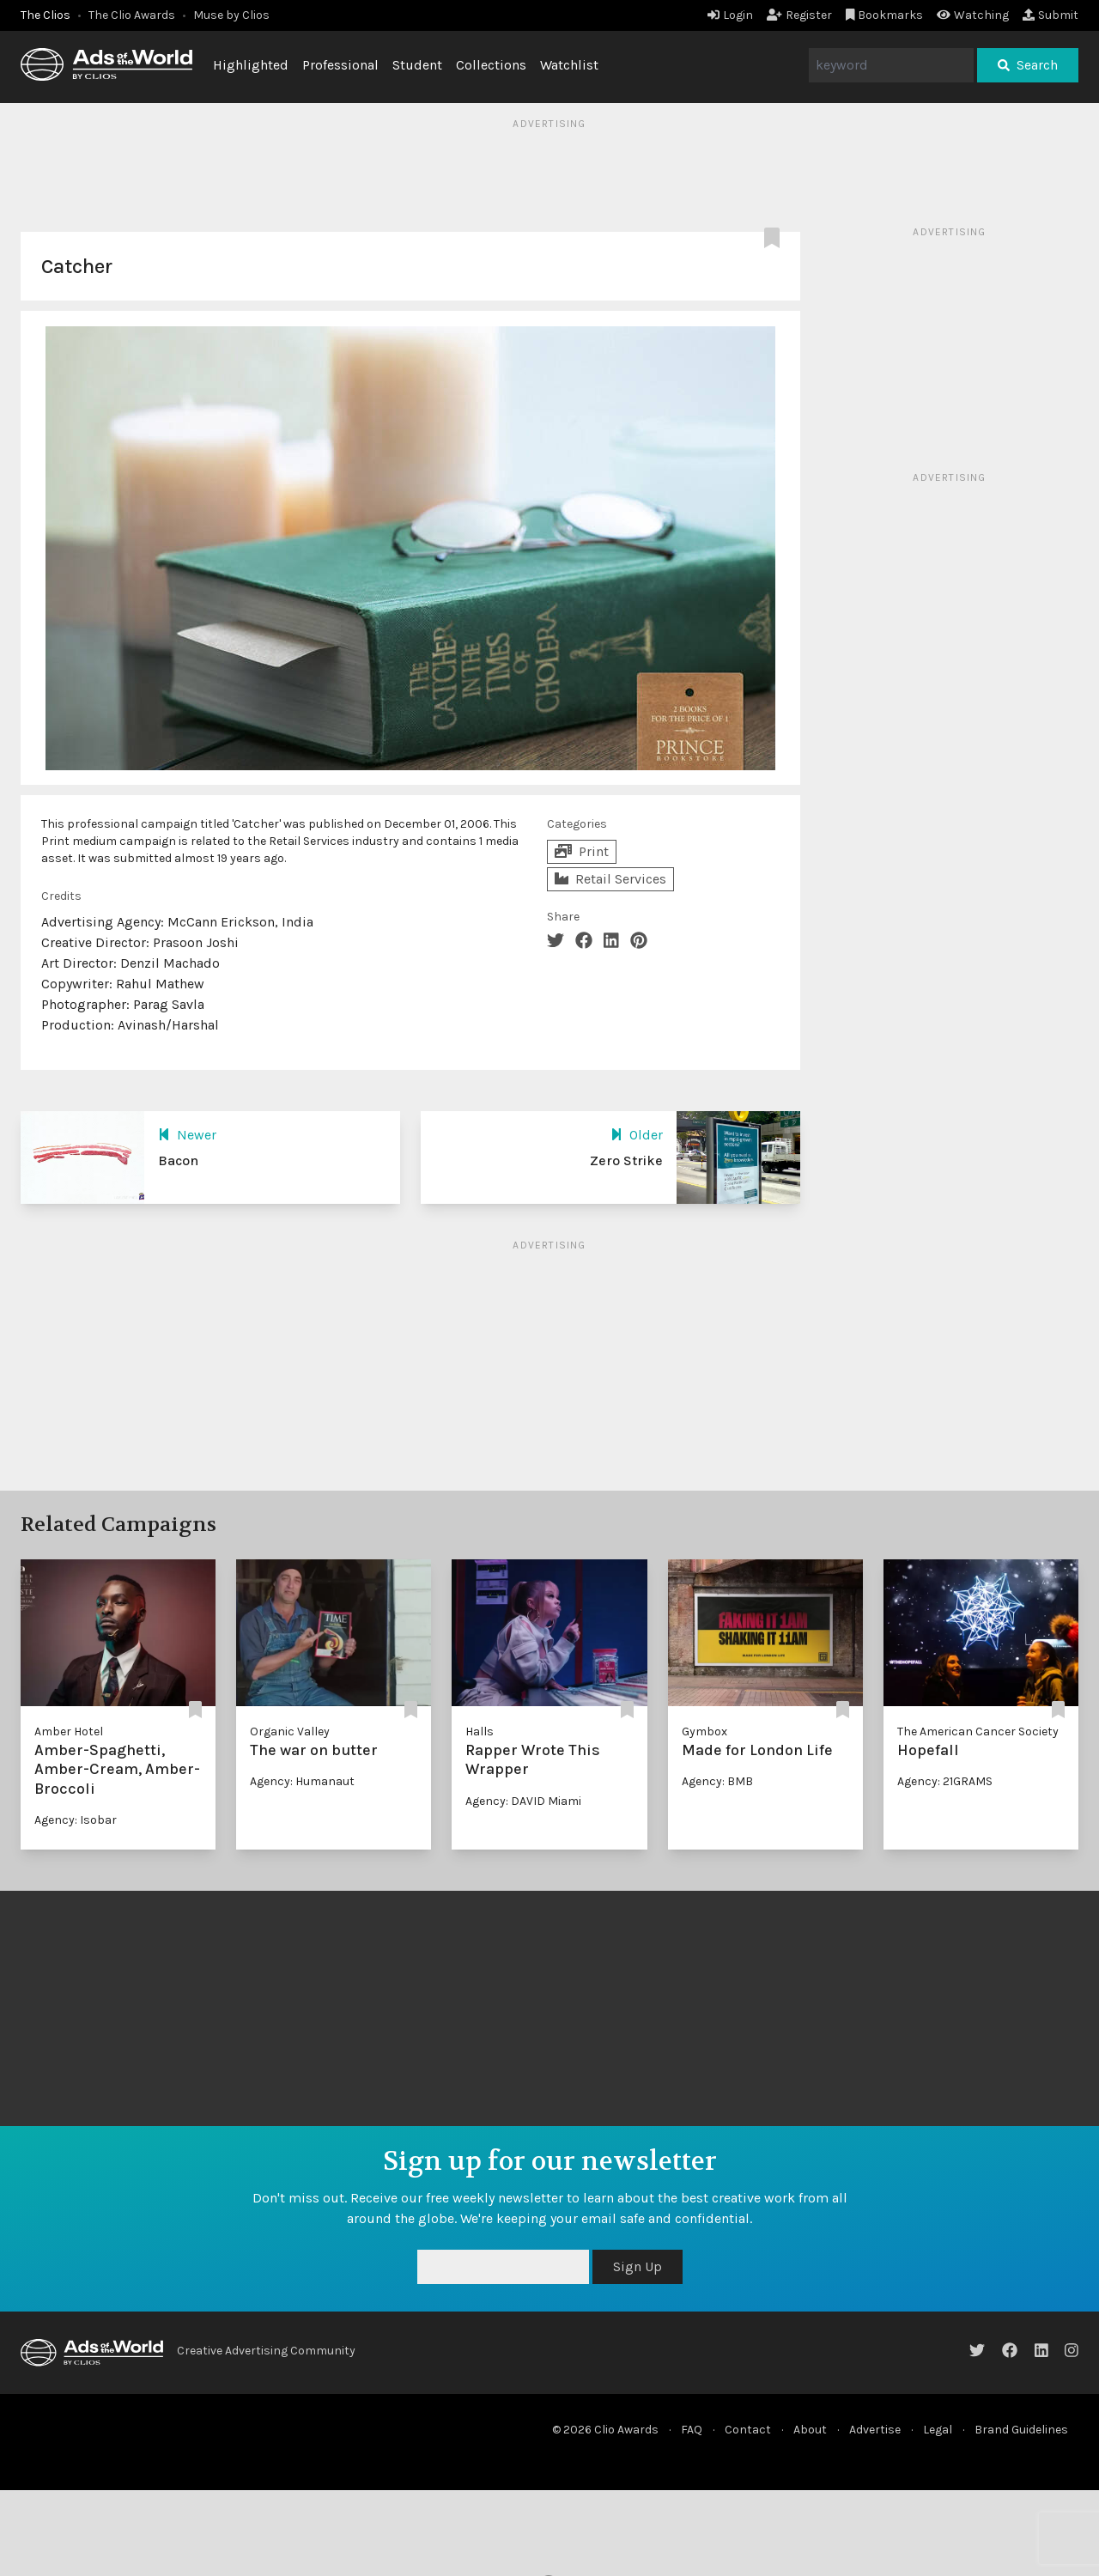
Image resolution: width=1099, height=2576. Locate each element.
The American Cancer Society (978, 1731)
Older (636, 1135)
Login (730, 15)
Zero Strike (626, 1160)
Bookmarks (885, 15)
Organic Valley (290, 1731)
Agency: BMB (717, 1781)
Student (417, 65)
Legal (937, 2429)
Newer (187, 1135)
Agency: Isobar (75, 1820)
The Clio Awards (131, 15)
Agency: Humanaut (302, 1781)
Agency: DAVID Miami (523, 1801)
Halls (479, 1731)
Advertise (875, 2429)
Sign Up (637, 2266)
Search (1028, 65)
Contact (748, 2429)
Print (582, 851)
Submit (1050, 15)
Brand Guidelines (1021, 2429)
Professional (340, 65)
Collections (491, 65)
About (810, 2429)
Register (799, 15)
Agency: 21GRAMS (945, 1781)
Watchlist (569, 65)
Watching (973, 15)
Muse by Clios (231, 15)
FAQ (691, 2429)
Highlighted (250, 65)
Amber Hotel (68, 1731)
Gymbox (704, 1731)
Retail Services (610, 879)
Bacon (178, 1160)
